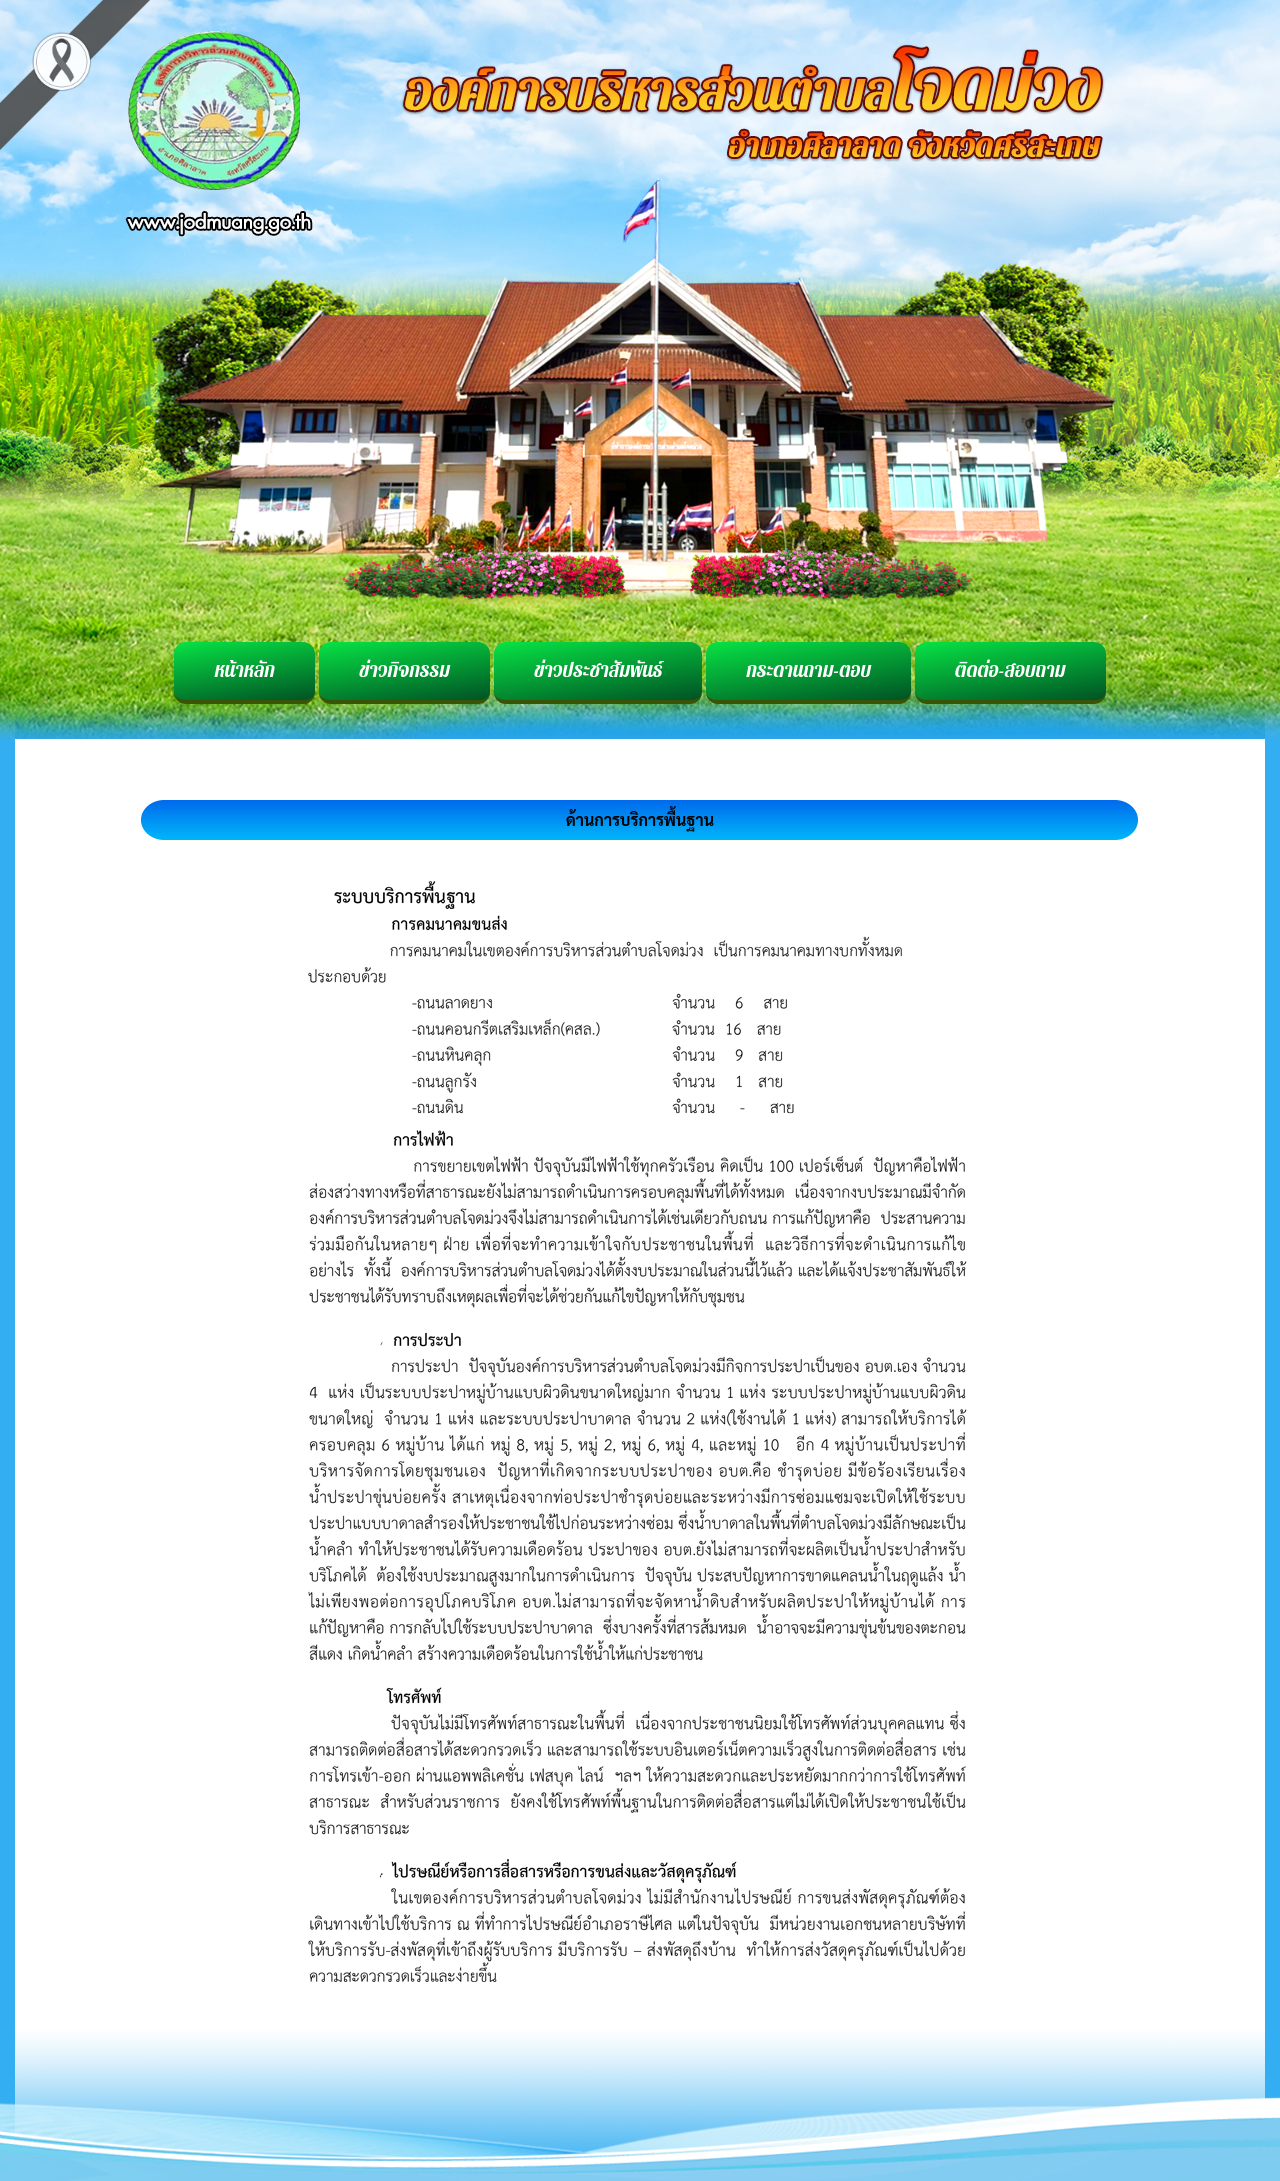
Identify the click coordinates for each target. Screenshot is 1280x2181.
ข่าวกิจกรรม (404, 671)
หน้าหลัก (244, 671)
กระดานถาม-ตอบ (808, 671)
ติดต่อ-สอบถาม (1010, 671)
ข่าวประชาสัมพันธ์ (598, 671)
